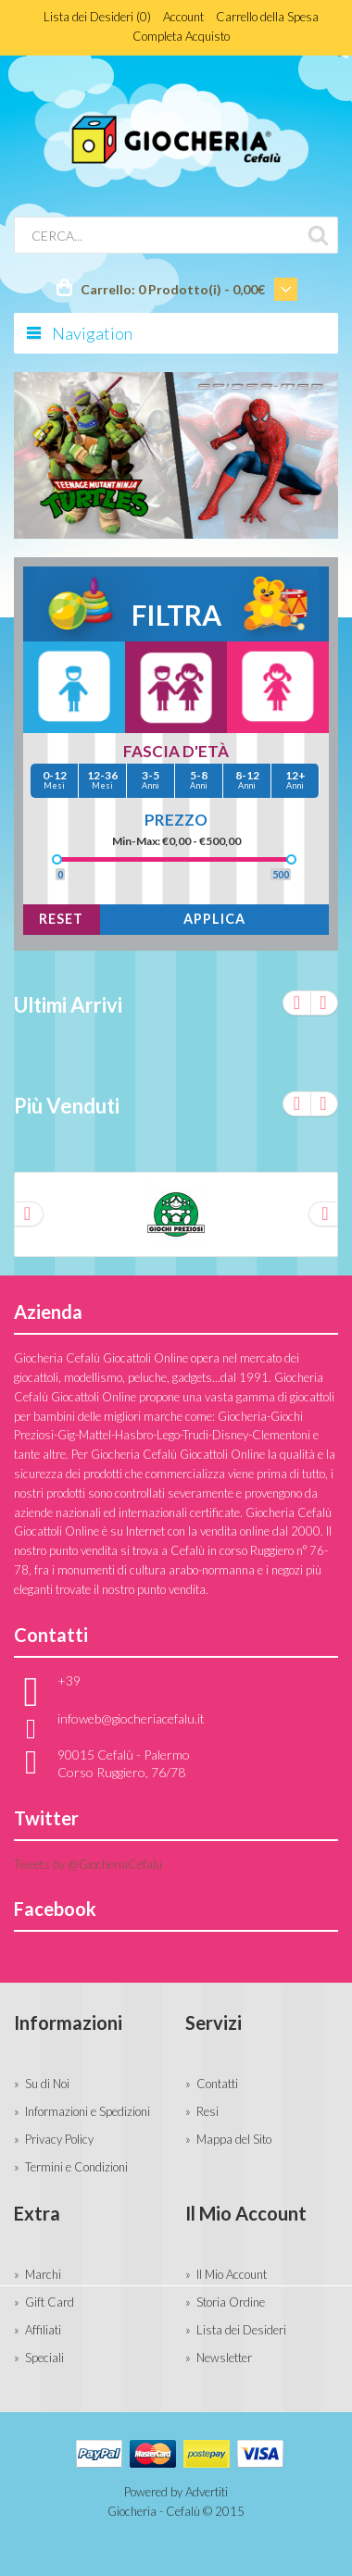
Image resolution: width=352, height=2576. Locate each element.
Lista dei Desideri (241, 2329)
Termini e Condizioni (76, 2166)
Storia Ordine (230, 2302)
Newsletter (224, 2357)
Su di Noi (47, 2083)
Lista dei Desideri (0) (97, 16)
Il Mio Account (231, 2274)
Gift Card (49, 2302)
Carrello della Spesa (267, 16)
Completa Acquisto (181, 36)
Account (183, 16)
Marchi (43, 2274)
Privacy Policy (59, 2139)
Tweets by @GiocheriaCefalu (88, 1864)
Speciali (44, 2357)
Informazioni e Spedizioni (87, 2111)
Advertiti (206, 2491)
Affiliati (43, 2329)
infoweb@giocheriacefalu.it (131, 1718)
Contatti (217, 2083)
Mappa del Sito (233, 2139)
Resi (207, 2111)
